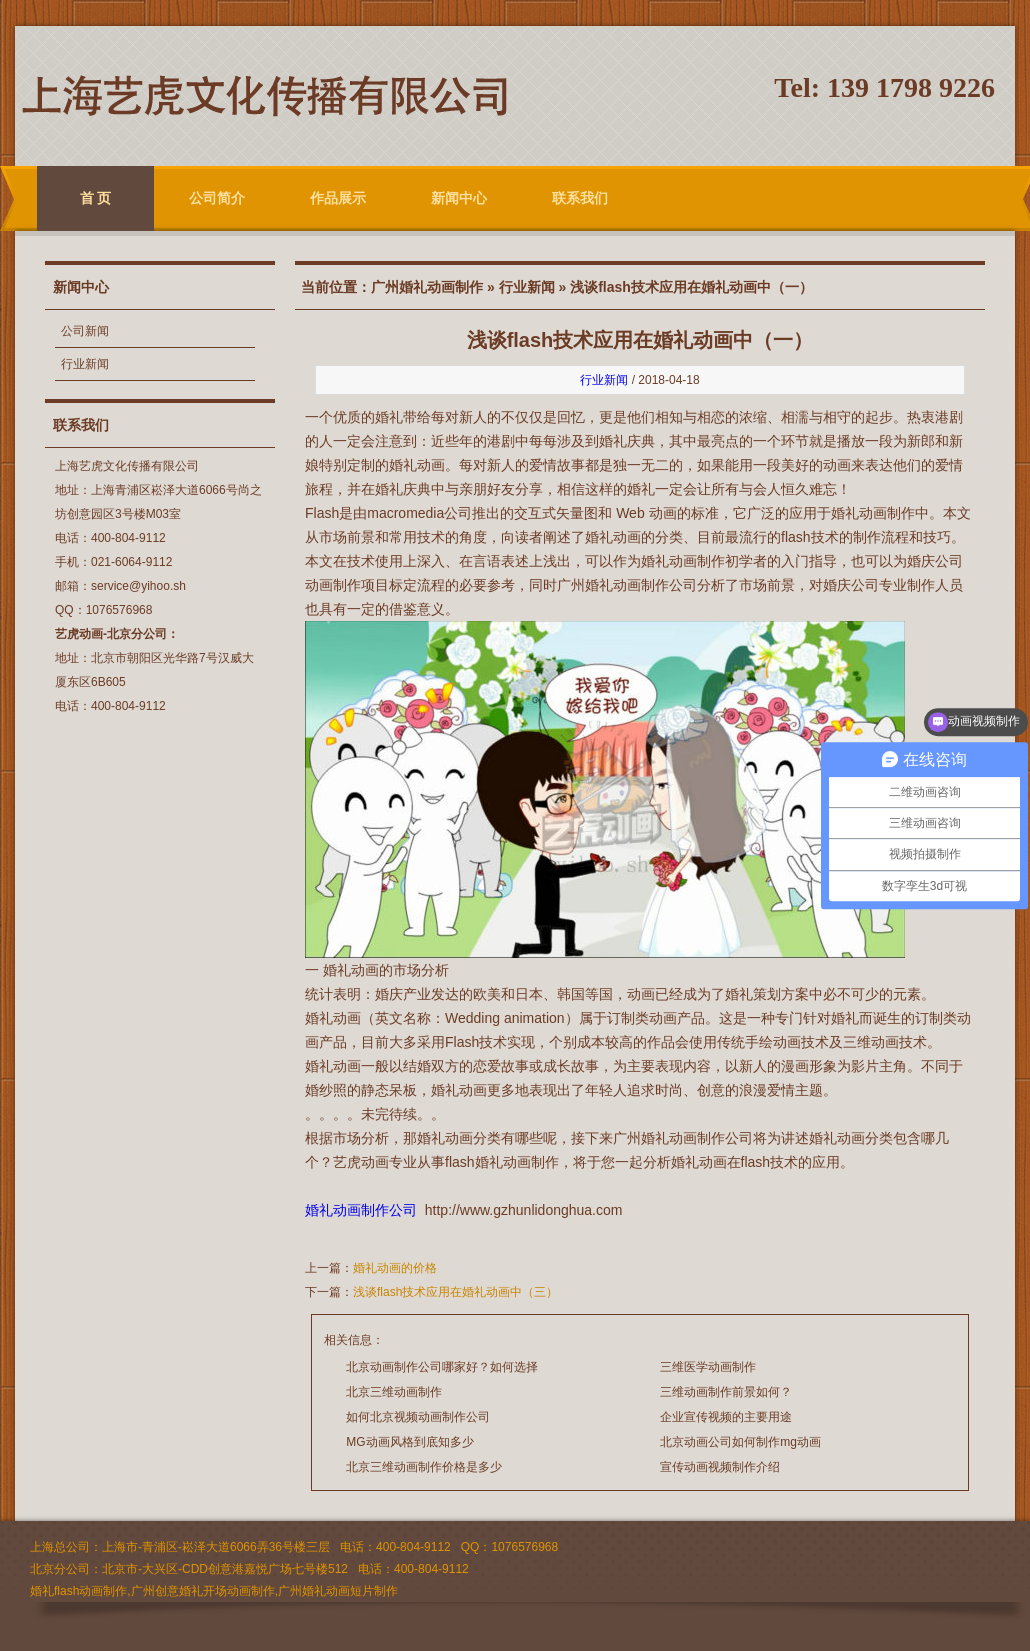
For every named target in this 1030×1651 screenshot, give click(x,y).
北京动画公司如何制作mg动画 (740, 1442)
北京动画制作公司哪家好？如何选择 (442, 1367)
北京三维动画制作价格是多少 (424, 1467)
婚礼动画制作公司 (361, 1210)
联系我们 (580, 198)
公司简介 (217, 198)
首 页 (96, 198)
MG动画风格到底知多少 (409, 1442)
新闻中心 (459, 198)
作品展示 (338, 198)
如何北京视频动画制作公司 (418, 1417)
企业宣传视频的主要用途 (726, 1417)
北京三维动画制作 (394, 1392)
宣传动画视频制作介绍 (720, 1467)
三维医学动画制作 (708, 1367)
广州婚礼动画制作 (427, 287)
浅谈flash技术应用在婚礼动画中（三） (455, 1292)
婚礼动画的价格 (395, 1268)
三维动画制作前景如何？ (726, 1392)
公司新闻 (85, 331)
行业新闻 (85, 364)
